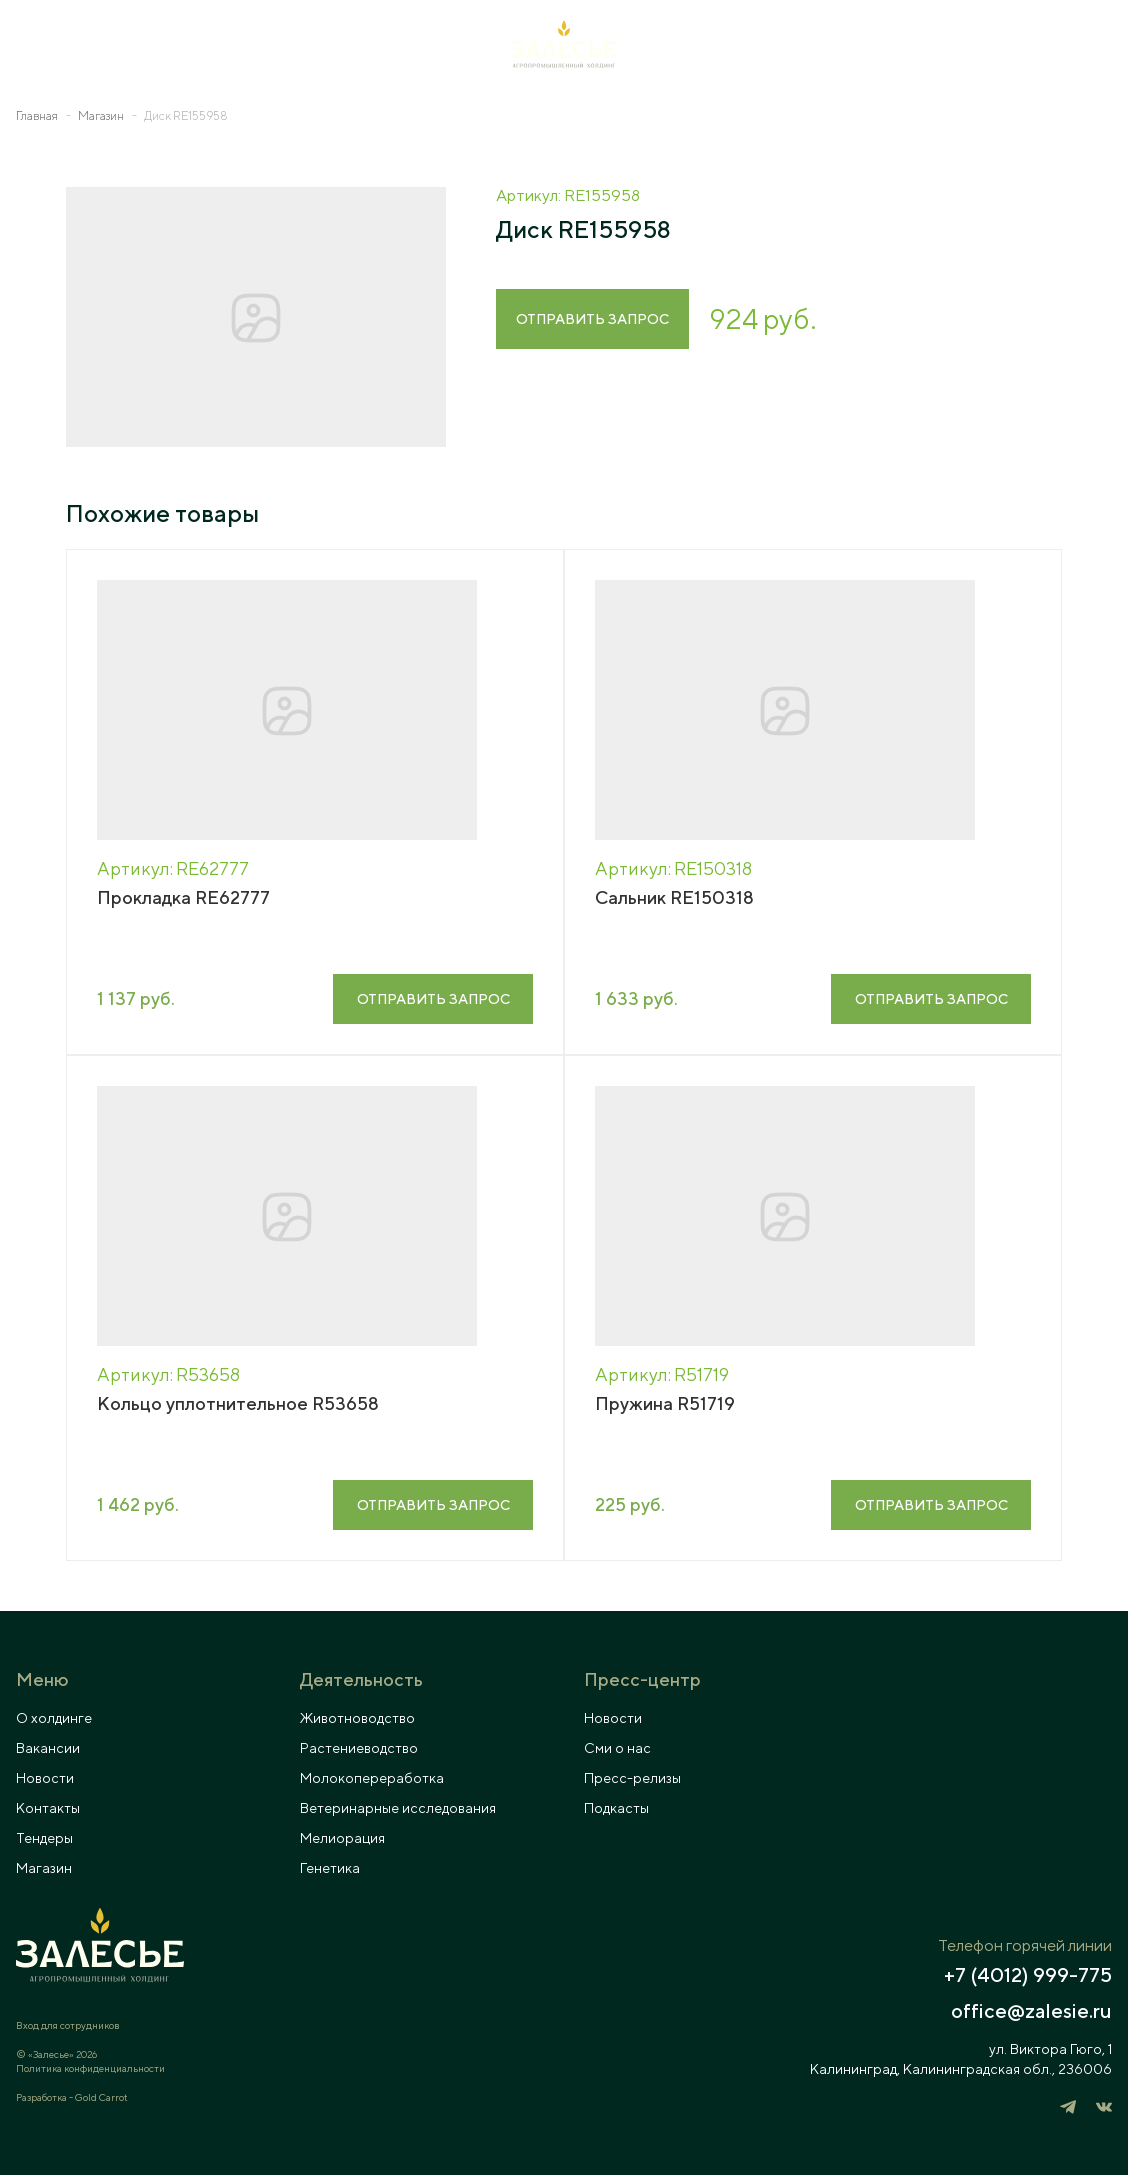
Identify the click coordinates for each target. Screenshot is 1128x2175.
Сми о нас (617, 1748)
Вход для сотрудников (67, 2025)
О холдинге (54, 1718)
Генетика (330, 1868)
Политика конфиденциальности (90, 2068)
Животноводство (357, 1718)
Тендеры (44, 1838)
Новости (45, 1778)
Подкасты (616, 1808)
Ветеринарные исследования (398, 1808)
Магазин (101, 115)
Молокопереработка (372, 1778)
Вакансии (48, 1748)
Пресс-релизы (632, 1778)
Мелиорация (342, 1838)
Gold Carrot (101, 2097)
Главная (37, 115)
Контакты (48, 1808)
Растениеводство (359, 1748)
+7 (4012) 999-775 (1028, 1975)
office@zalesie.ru (1031, 2011)
